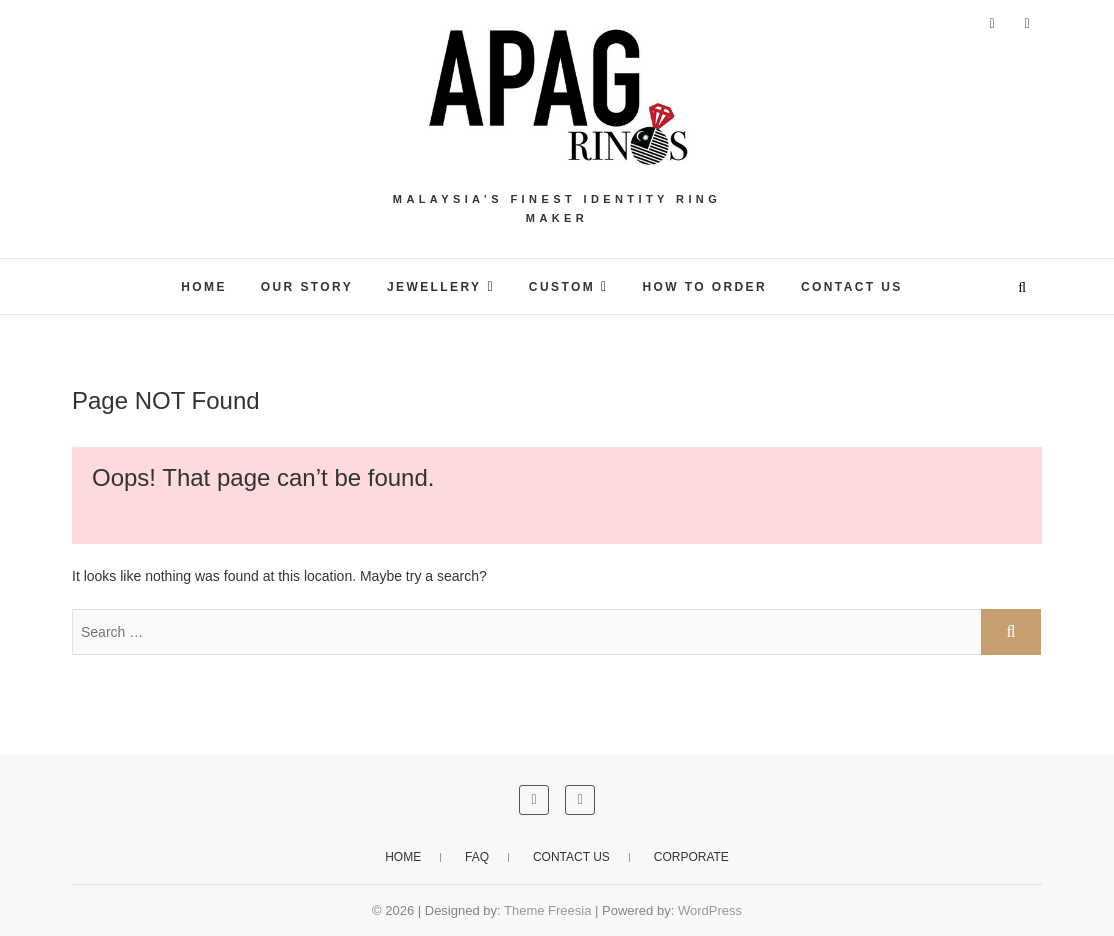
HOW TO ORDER (704, 287)
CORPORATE (691, 857)
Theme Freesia (547, 910)
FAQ (477, 857)
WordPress (710, 910)
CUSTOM (562, 287)
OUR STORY (307, 287)
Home (403, 857)
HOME (204, 287)
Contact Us (852, 287)
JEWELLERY (434, 287)
